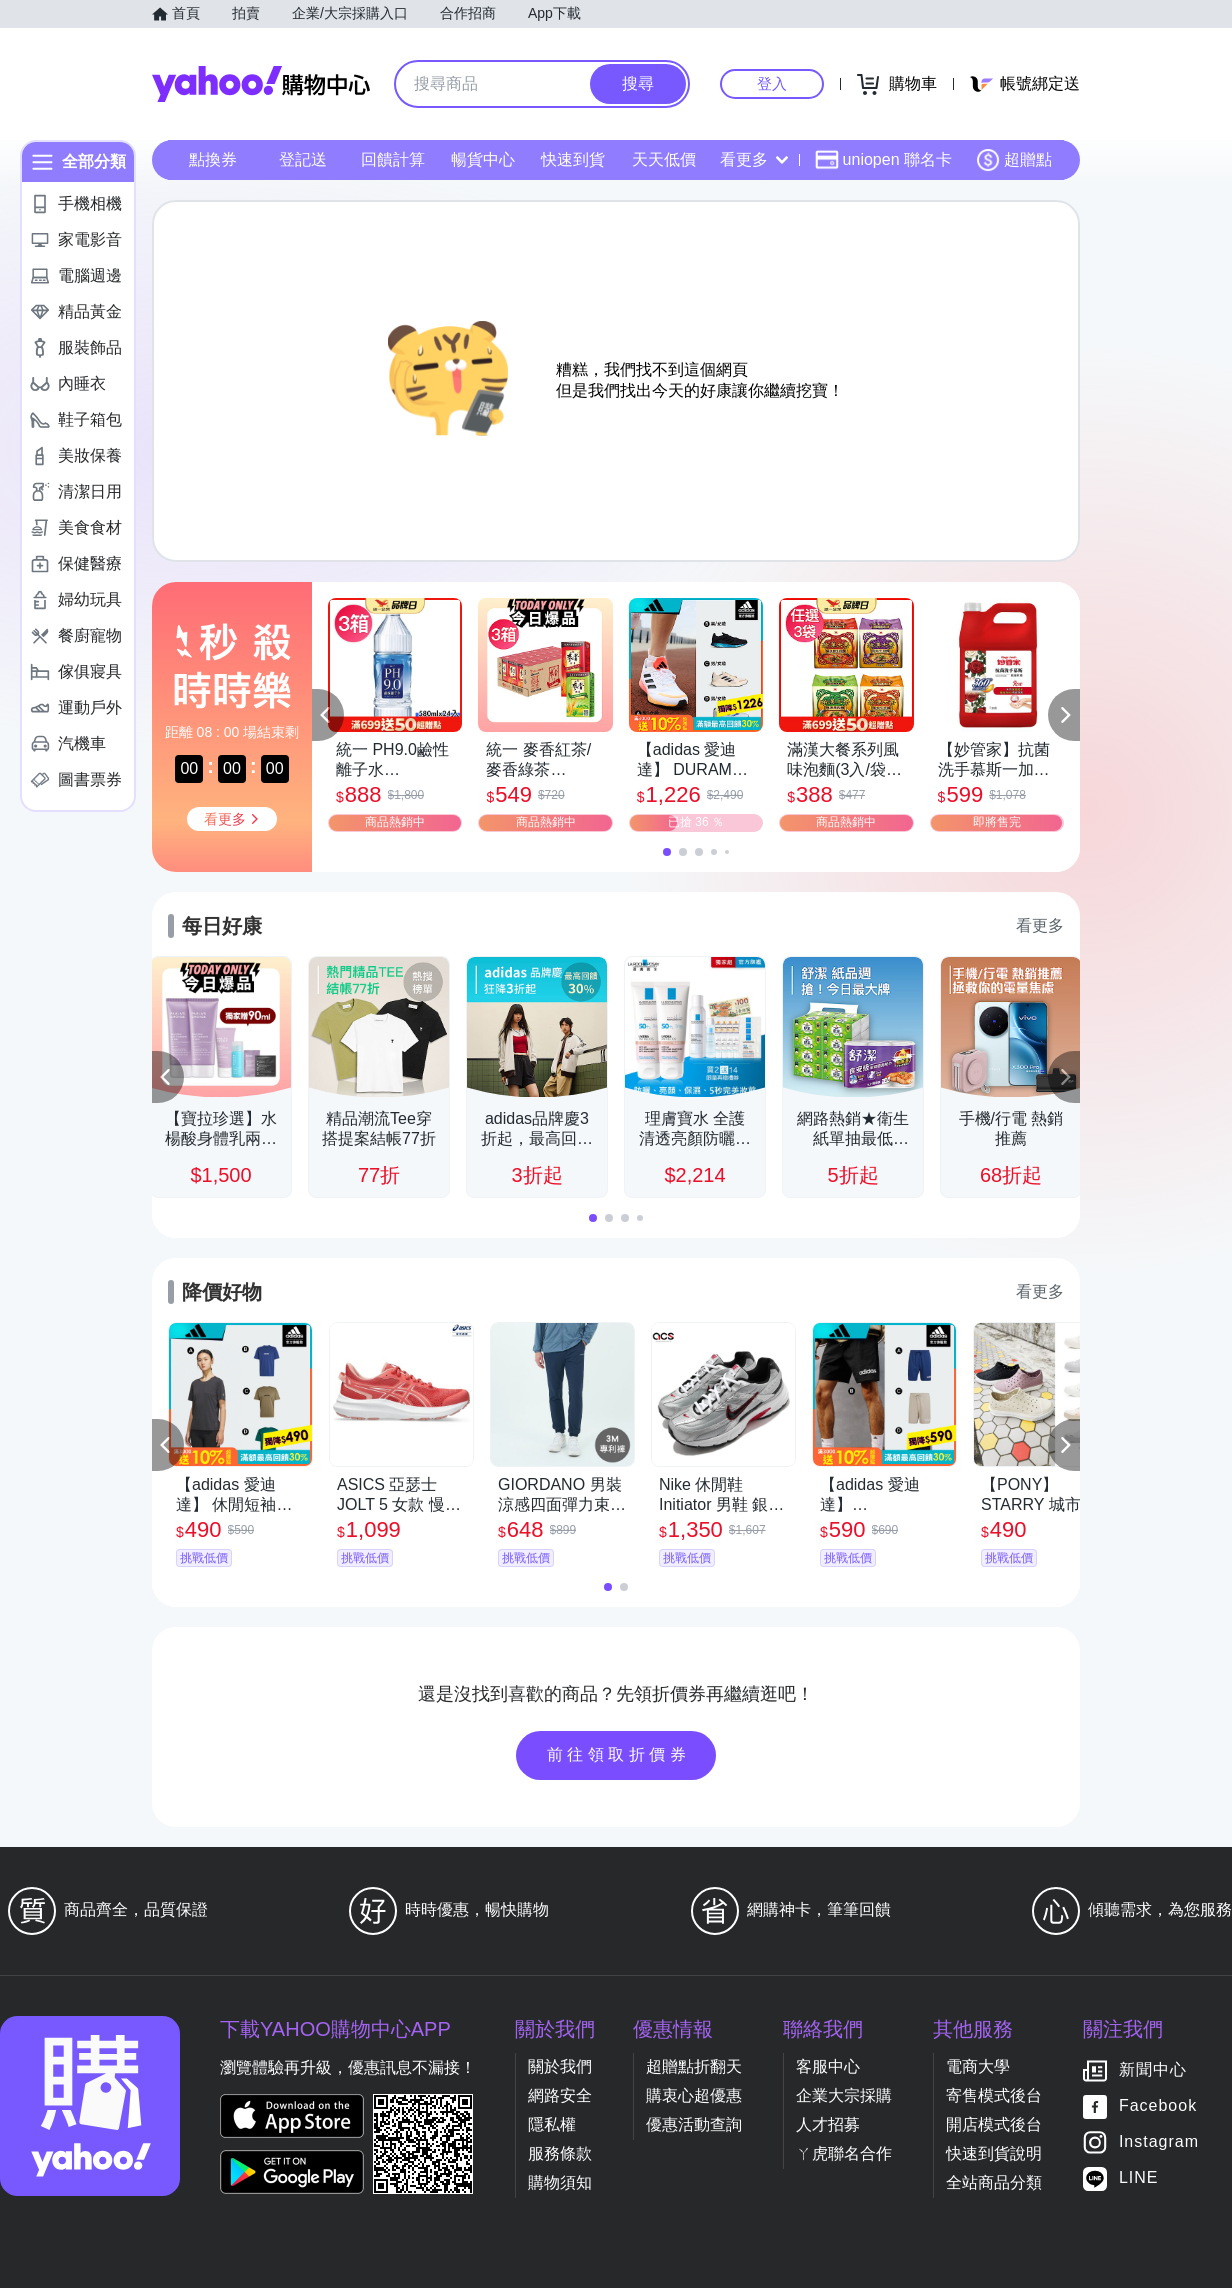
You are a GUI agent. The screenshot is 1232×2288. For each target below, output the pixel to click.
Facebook (1158, 2106)
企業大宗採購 (844, 2095)
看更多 (754, 159)
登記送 (303, 159)
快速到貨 (573, 159)
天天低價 (664, 159)
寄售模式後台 (994, 2095)
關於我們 (560, 2066)
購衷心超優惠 (694, 2095)
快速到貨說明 (994, 2153)
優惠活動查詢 (694, 2124)
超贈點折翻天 (694, 2066)
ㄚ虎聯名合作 (844, 2153)
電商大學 (978, 2066)
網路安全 (560, 2095)
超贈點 (1014, 160)
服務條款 (560, 2153)
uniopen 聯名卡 (883, 160)
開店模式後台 (994, 2124)
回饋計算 (393, 159)
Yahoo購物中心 (261, 84)
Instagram (1159, 2142)
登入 (772, 83)
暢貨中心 (483, 159)
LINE (1139, 2178)
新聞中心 (1153, 2070)
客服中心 (828, 2066)
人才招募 (828, 2124)
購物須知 (560, 2182)
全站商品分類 (994, 2182)
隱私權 (552, 2124)
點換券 (213, 159)
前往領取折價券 (619, 1754)
